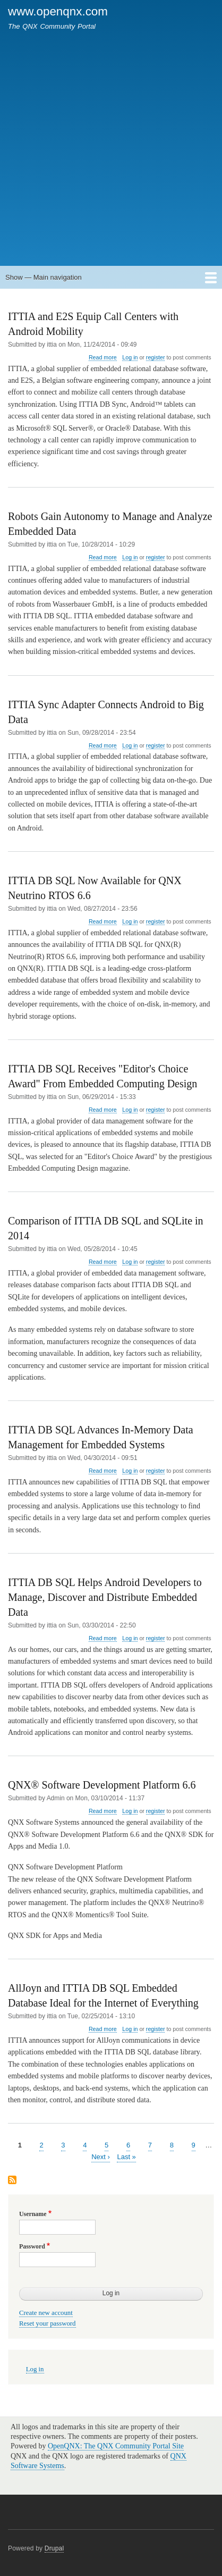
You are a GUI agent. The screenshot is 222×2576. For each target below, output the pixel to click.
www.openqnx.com (58, 11)
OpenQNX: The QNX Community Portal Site (116, 2446)
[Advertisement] (111, 143)
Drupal (54, 2548)
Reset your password (47, 2323)
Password (32, 2246)
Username (32, 2214)
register (155, 357)
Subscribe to (12, 2181)
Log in (130, 357)
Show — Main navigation (43, 277)
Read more (103, 357)
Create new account (46, 2313)
